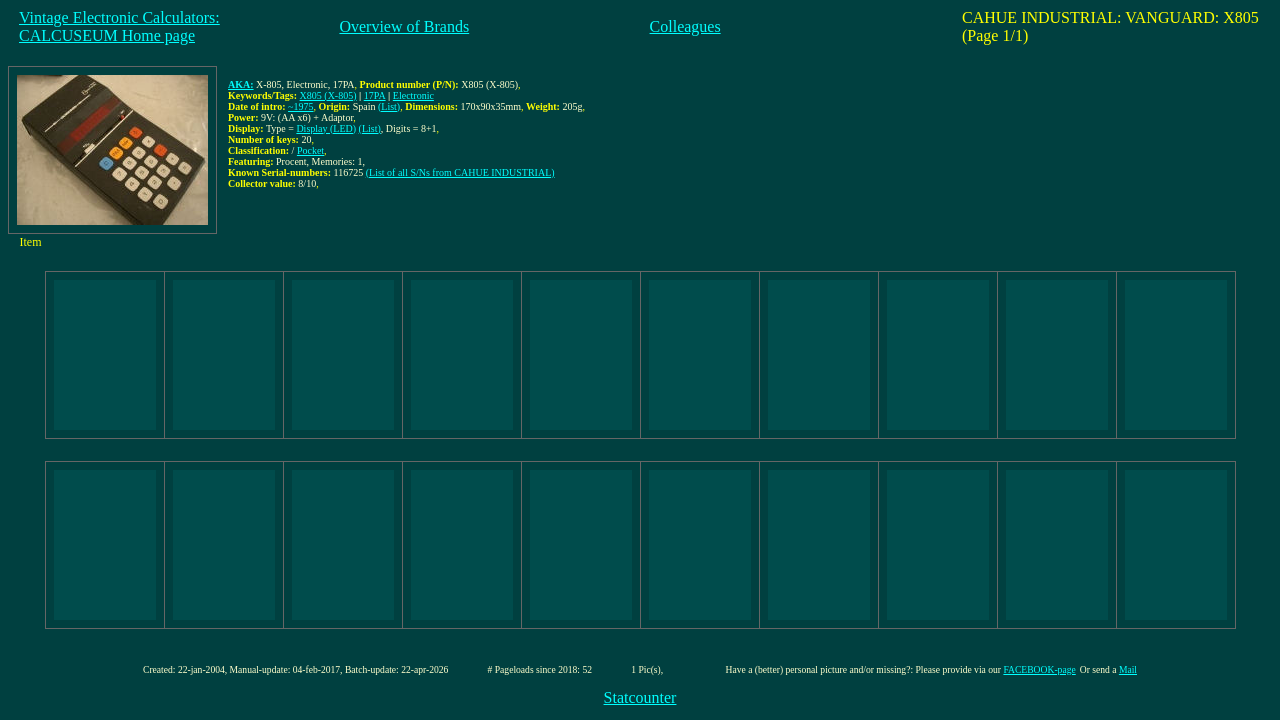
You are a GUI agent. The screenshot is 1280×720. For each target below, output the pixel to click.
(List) (389, 106)
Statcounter (640, 697)
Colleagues (685, 26)
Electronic (413, 95)
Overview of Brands (404, 26)
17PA (375, 95)
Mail (1128, 669)
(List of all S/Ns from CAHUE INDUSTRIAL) (460, 172)
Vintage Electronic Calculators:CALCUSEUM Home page (119, 26)
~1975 (300, 106)
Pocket (310, 150)
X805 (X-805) (328, 95)
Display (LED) (326, 128)
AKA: (241, 84)
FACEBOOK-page (1039, 669)
